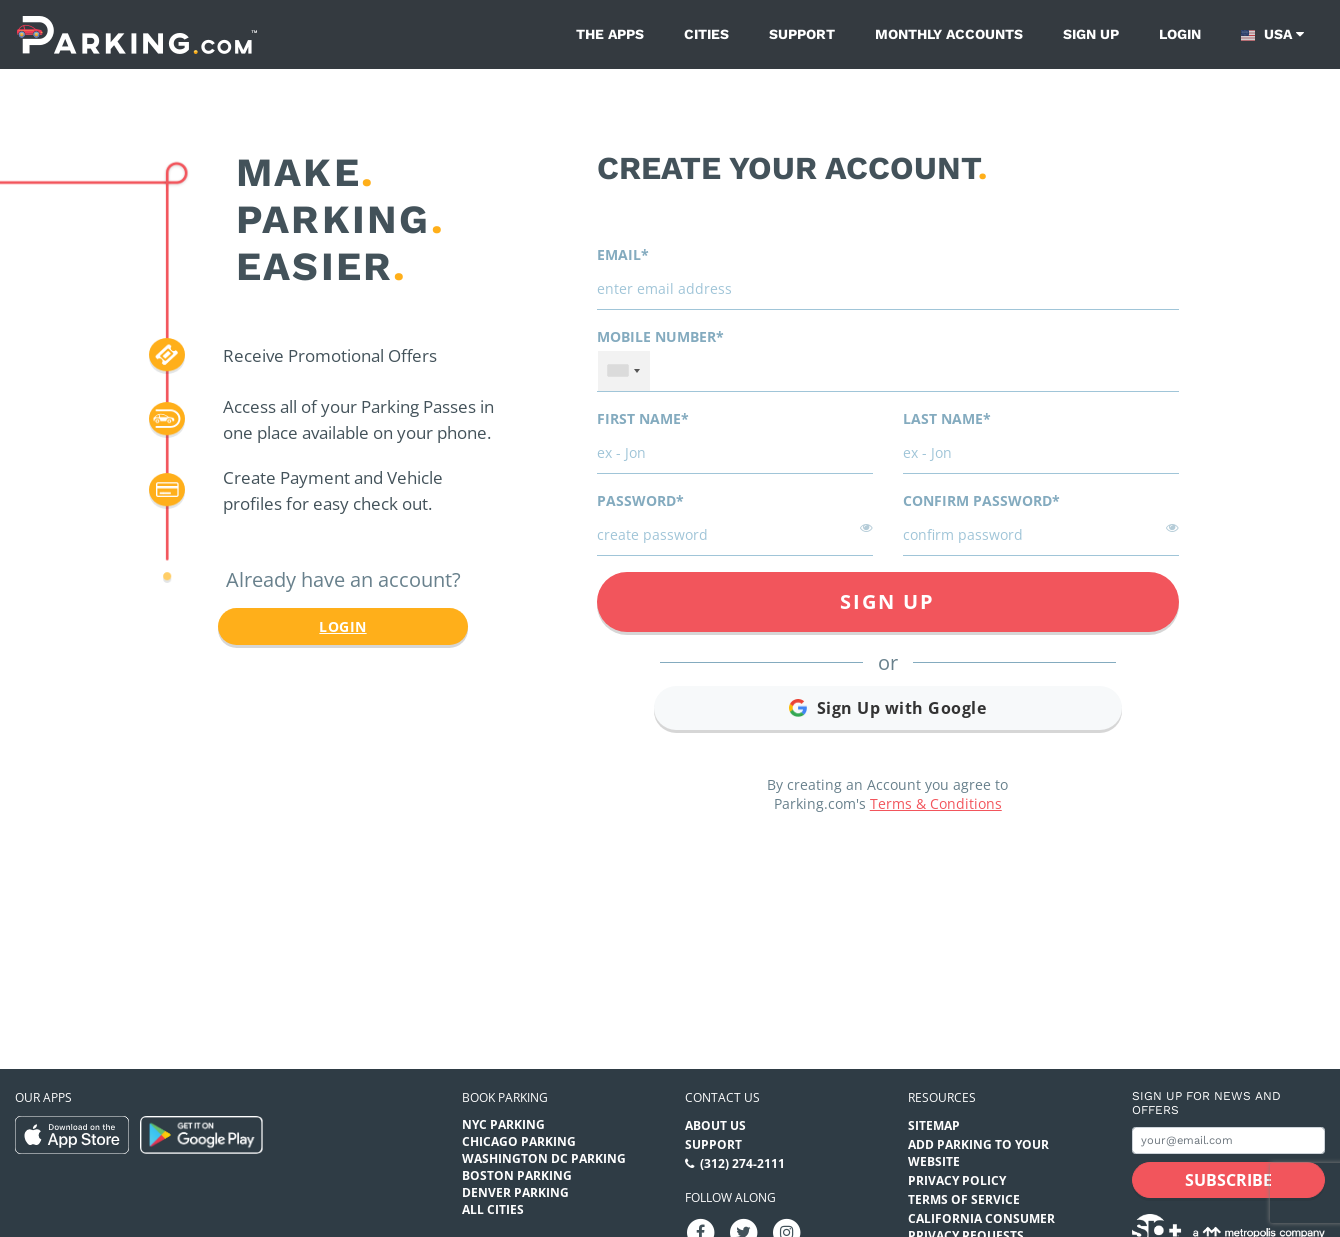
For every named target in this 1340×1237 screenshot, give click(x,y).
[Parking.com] (137, 34)
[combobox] (624, 371)
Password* (640, 500)
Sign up (1091, 34)
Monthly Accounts (949, 34)
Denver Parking (515, 1192)
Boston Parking (517, 1175)
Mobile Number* (660, 336)
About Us (715, 1125)
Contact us (722, 1097)
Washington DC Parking (544, 1158)
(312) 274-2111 (742, 1163)
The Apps (610, 34)
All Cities (493, 1209)
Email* (623, 254)
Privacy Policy (957, 1180)
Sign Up (887, 601)
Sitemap (934, 1125)
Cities (706, 34)
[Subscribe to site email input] (1228, 1140)
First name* (643, 418)
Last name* (947, 418)
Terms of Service (964, 1199)
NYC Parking (503, 1124)
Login (1180, 34)
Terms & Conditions (936, 803)
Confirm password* (981, 500)
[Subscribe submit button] (1228, 1180)
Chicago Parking (519, 1141)
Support (802, 34)
